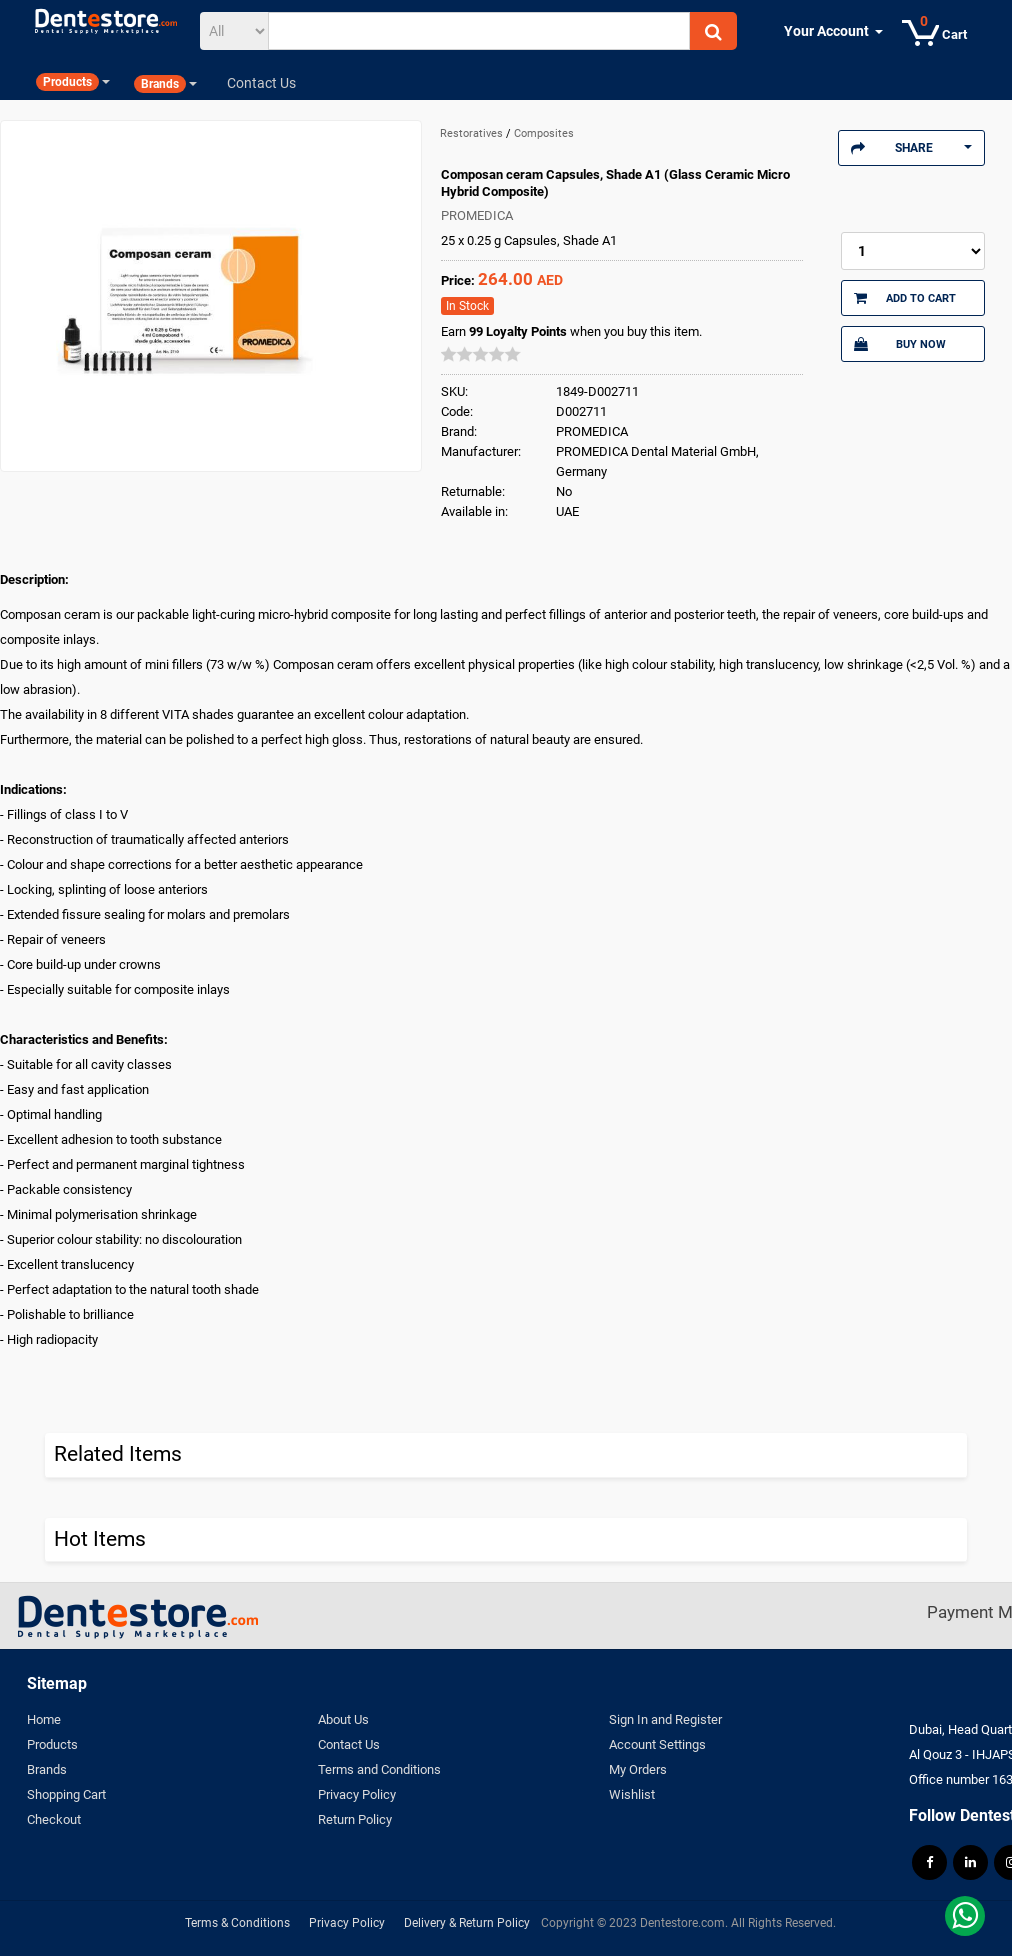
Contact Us (349, 1744)
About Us (343, 1719)
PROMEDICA (477, 215)
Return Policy (355, 1819)
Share (911, 148)
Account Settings (657, 1744)
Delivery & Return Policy (467, 1923)
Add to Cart (904, 298)
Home (44, 1719)
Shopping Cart (66, 1794)
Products (52, 1744)
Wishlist (632, 1794)
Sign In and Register (665, 1719)
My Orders (638, 1769)
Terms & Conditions (237, 1923)
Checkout (54, 1819)
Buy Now (900, 344)
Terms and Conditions (379, 1769)
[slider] (481, 354)
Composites (544, 133)
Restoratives (473, 133)
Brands (47, 1769)
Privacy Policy (357, 1794)
